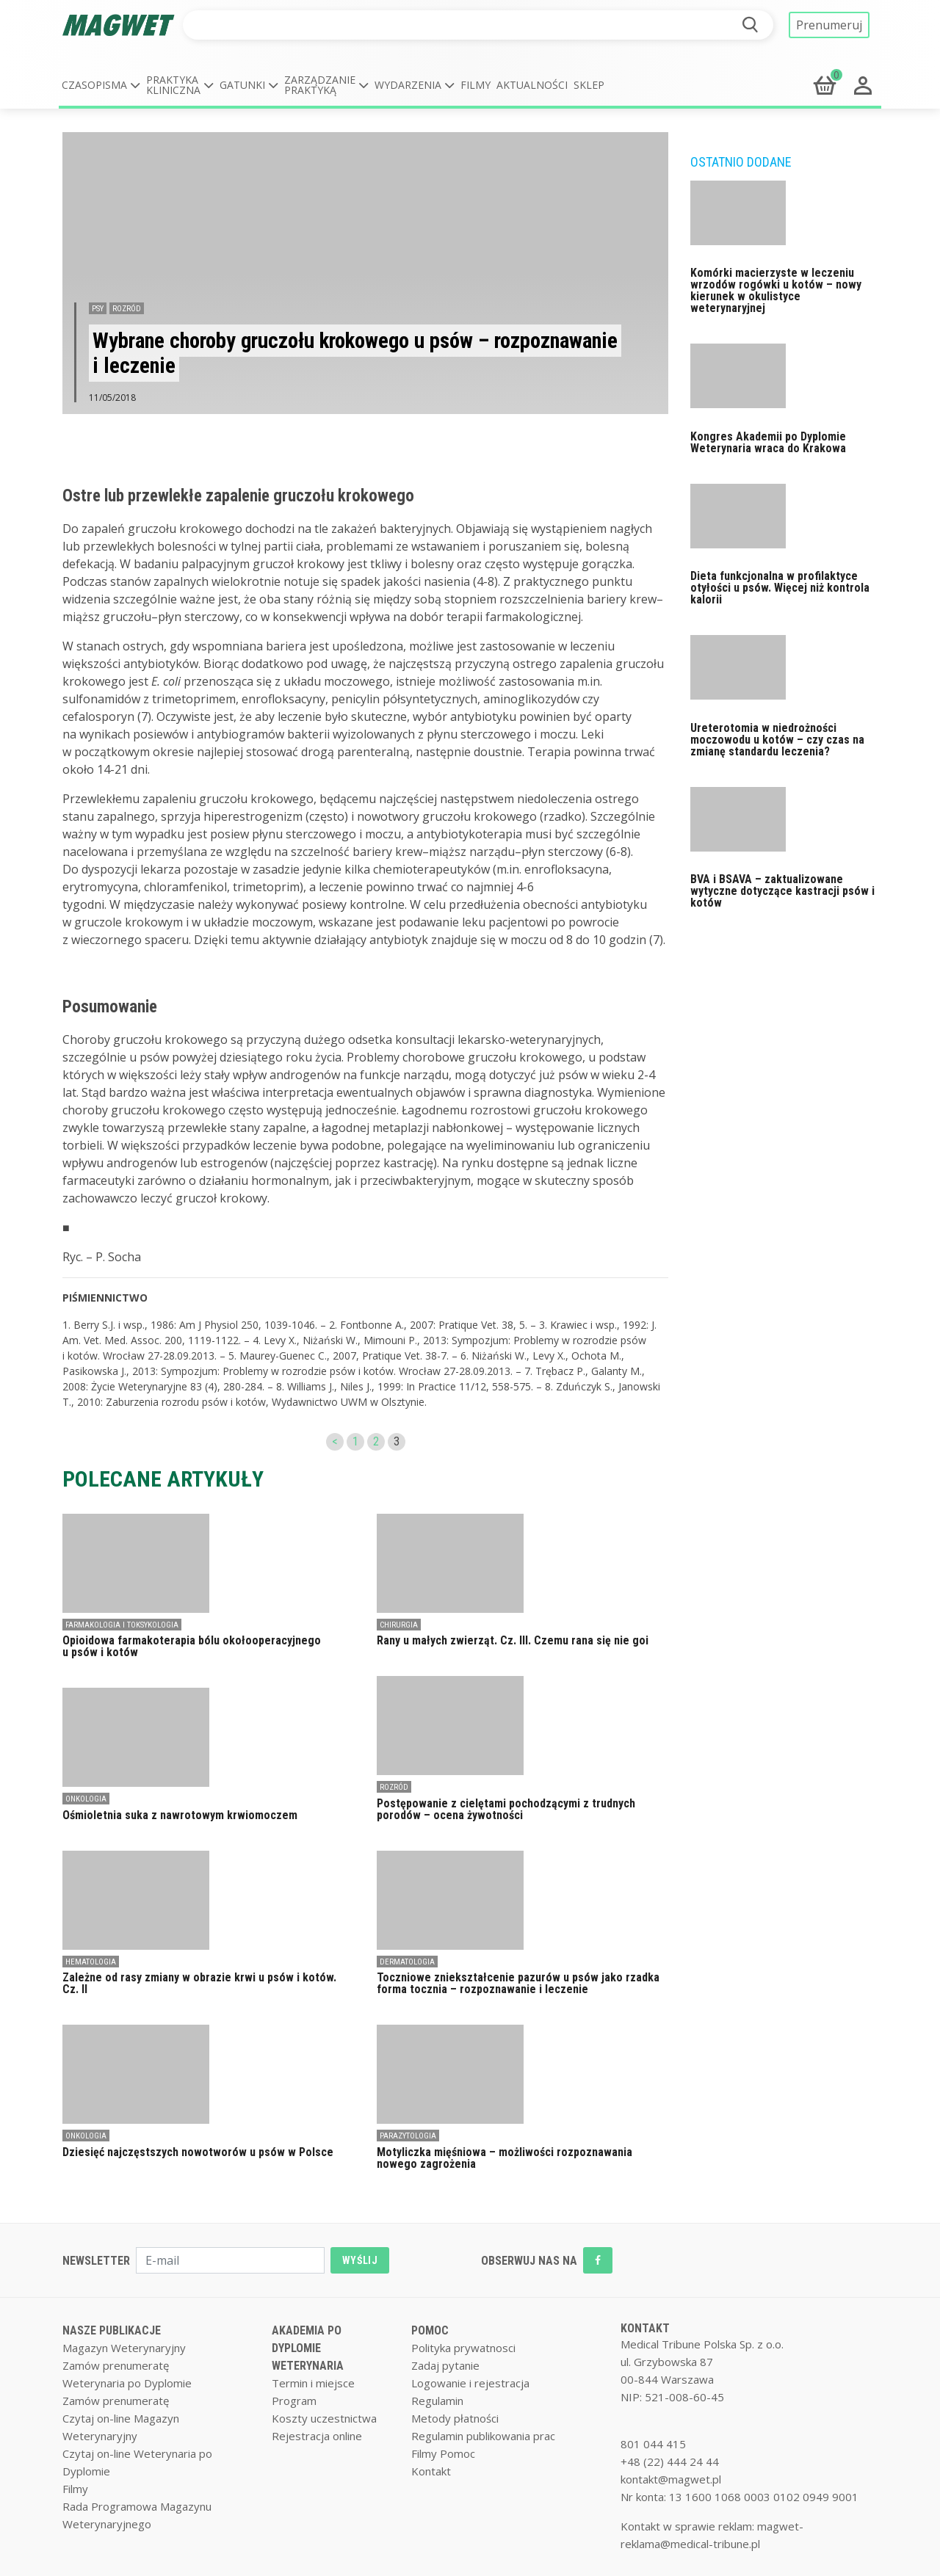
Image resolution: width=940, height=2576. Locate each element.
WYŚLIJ (359, 2260)
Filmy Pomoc (443, 2453)
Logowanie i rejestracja (470, 2383)
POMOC (430, 2330)
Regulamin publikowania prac (483, 2435)
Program (294, 2400)
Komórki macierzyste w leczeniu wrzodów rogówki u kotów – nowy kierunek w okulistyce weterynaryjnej (775, 290)
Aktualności (532, 85)
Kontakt (431, 2471)
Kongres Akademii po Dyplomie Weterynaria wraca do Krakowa (768, 442)
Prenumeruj (829, 25)
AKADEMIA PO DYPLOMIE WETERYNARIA (308, 2348)
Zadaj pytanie (445, 2365)
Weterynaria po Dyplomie (127, 2383)
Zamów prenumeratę (115, 2365)
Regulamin (437, 2400)
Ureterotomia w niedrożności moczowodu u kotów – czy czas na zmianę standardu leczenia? (777, 739)
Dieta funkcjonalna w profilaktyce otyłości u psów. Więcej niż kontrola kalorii (780, 587)
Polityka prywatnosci (463, 2347)
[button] (101, 85)
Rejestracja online (317, 2435)
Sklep (589, 85)
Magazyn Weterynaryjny (124, 2347)
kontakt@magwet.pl (671, 2479)
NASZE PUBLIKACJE (111, 2330)
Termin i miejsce (313, 2383)
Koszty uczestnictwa (324, 2418)
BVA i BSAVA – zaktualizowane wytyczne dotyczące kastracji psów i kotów (782, 891)
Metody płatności (455, 2418)
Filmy (475, 85)
